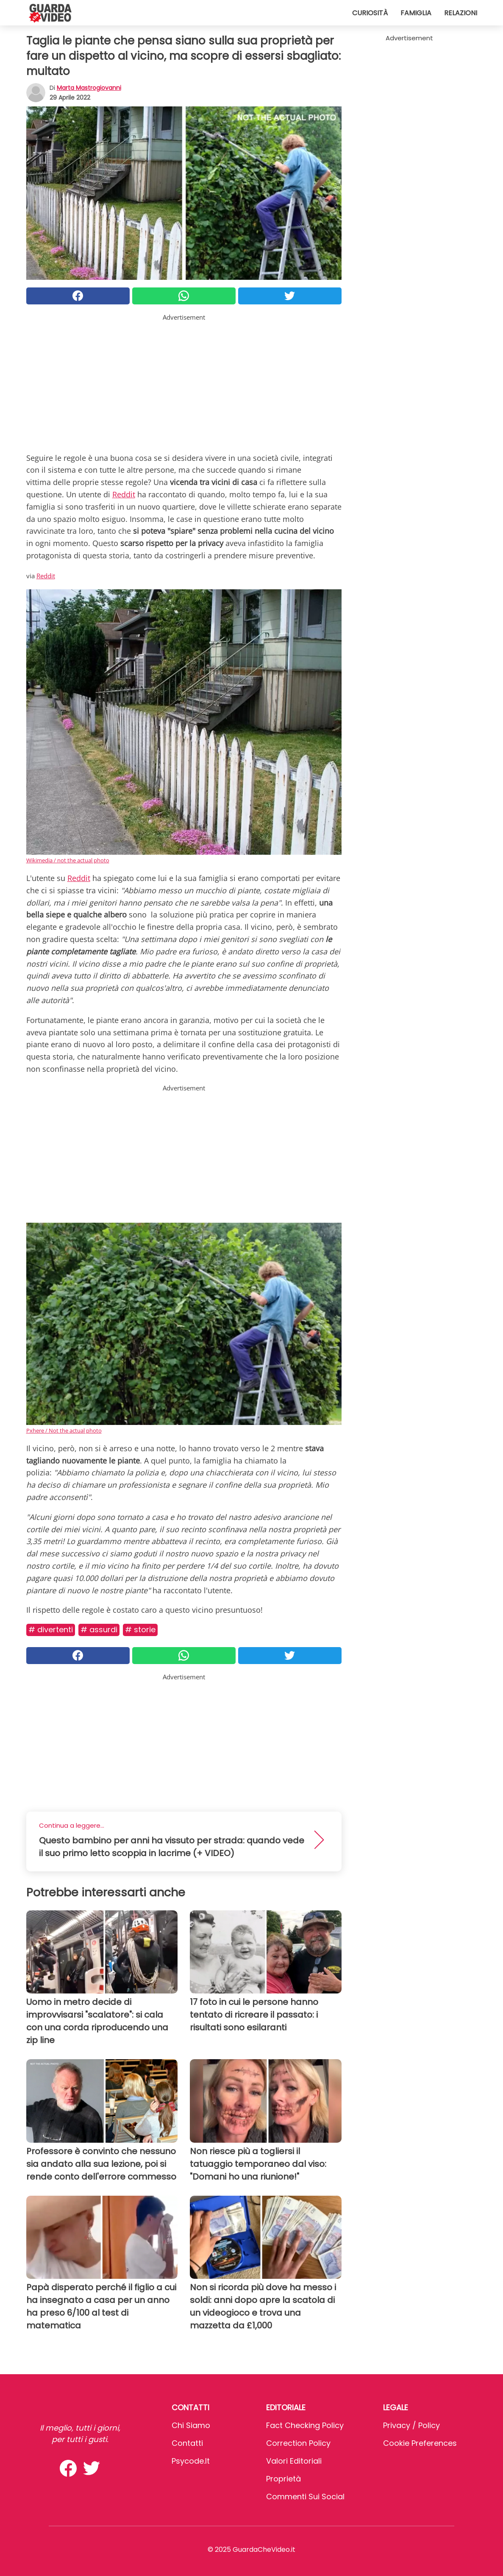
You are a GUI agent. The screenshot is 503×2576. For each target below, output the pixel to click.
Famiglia (415, 13)
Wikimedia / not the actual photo (67, 860)
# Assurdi (99, 1629)
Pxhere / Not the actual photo (64, 1430)
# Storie (140, 1629)
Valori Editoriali (294, 2461)
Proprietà (283, 2478)
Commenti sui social (305, 2496)
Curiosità (370, 13)
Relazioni (460, 13)
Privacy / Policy (411, 2425)
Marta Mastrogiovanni (89, 88)
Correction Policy (298, 2443)
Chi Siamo (191, 2425)
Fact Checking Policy (305, 2425)
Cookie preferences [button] (420, 2443)
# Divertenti (50, 1629)
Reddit (123, 494)
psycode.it (191, 2461)
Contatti (187, 2443)
